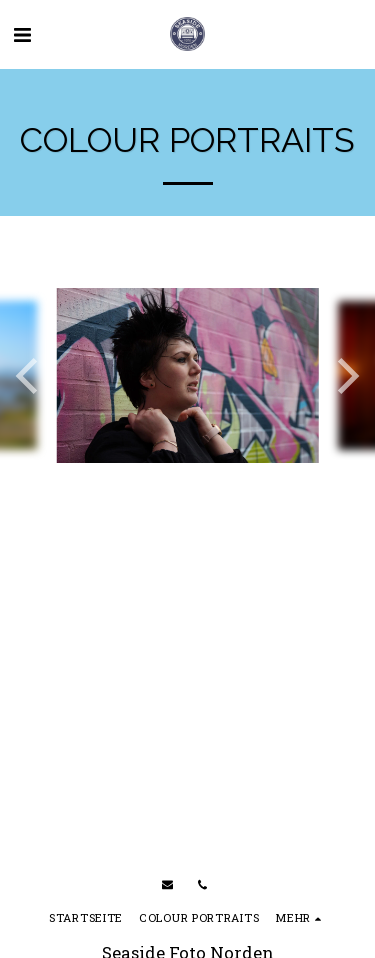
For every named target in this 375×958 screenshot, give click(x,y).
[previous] (30, 376)
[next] (345, 376)
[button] (22, 34)
